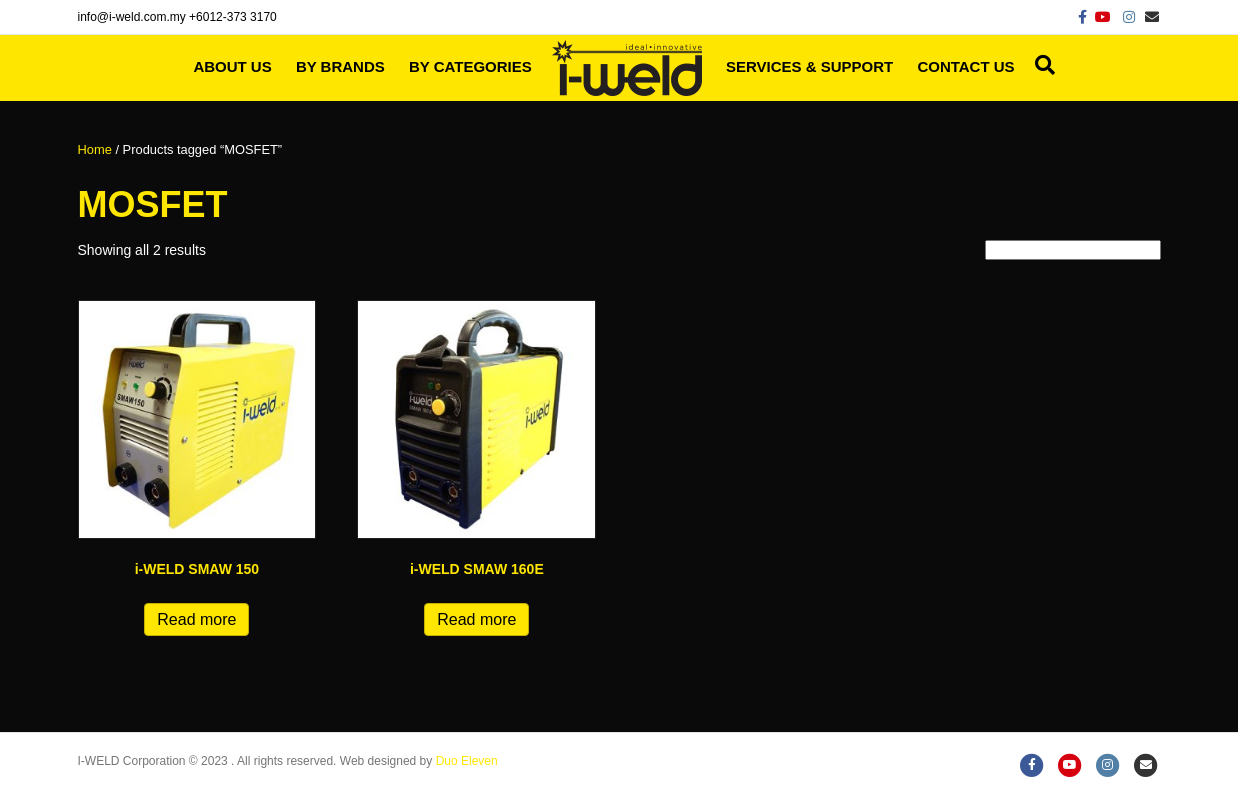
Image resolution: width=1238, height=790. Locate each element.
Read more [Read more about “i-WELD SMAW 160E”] (476, 619)
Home (95, 149)
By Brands (340, 66)
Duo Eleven (467, 761)
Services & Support (809, 66)
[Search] (1040, 65)
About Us (232, 66)
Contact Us (965, 66)
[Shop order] (1073, 250)
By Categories (470, 66)
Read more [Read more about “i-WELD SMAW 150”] (196, 619)
